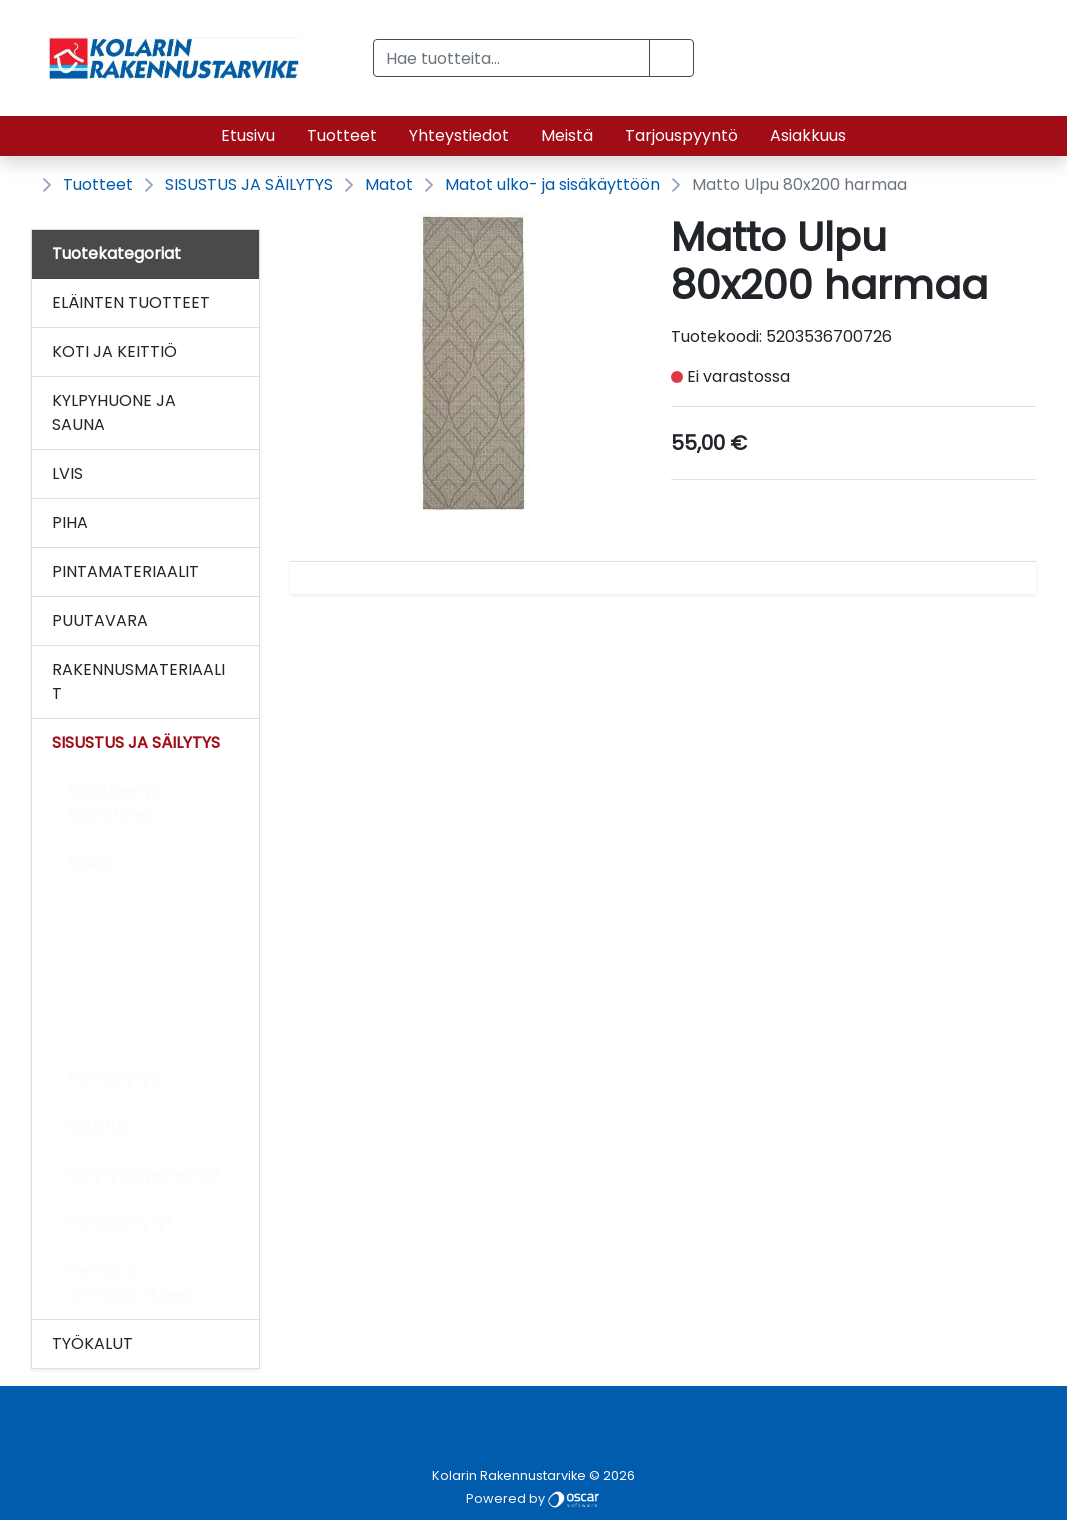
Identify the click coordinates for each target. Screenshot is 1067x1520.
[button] (671, 58)
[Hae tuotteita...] (512, 58)
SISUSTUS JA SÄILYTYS (249, 184)
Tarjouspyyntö (681, 135)
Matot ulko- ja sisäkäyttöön (552, 184)
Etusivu (248, 135)
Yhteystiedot (459, 135)
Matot (389, 184)
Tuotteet (342, 135)
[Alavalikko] (238, 303)
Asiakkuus (808, 135)
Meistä (567, 135)
